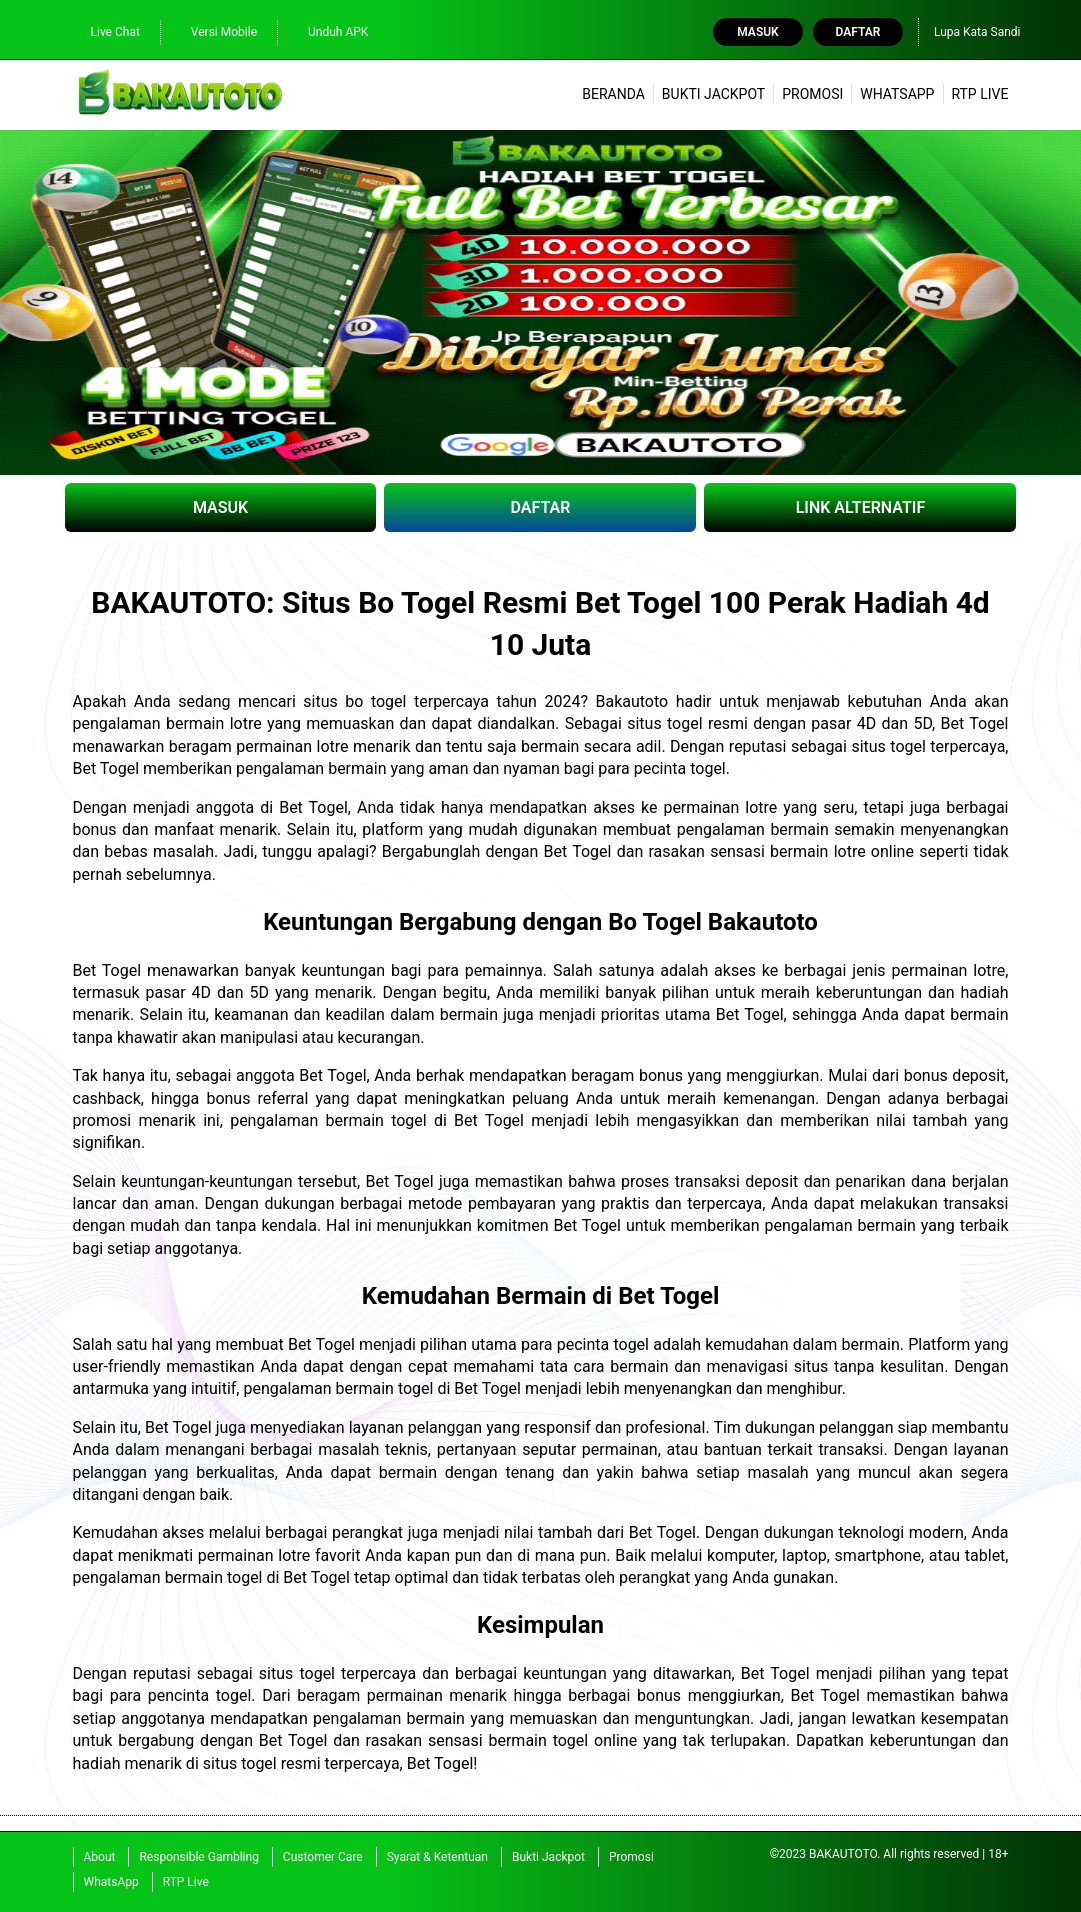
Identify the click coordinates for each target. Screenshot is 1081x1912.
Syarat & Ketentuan (437, 1857)
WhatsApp (897, 94)
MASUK (220, 507)
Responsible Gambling (198, 1857)
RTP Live (979, 94)
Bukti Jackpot (713, 94)
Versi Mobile (214, 31)
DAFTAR (541, 507)
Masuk (757, 32)
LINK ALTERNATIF (861, 507)
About (100, 1857)
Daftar (858, 32)
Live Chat (105, 31)
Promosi (812, 94)
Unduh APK (328, 31)
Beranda (613, 94)
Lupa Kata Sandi (977, 32)
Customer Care (323, 1857)
